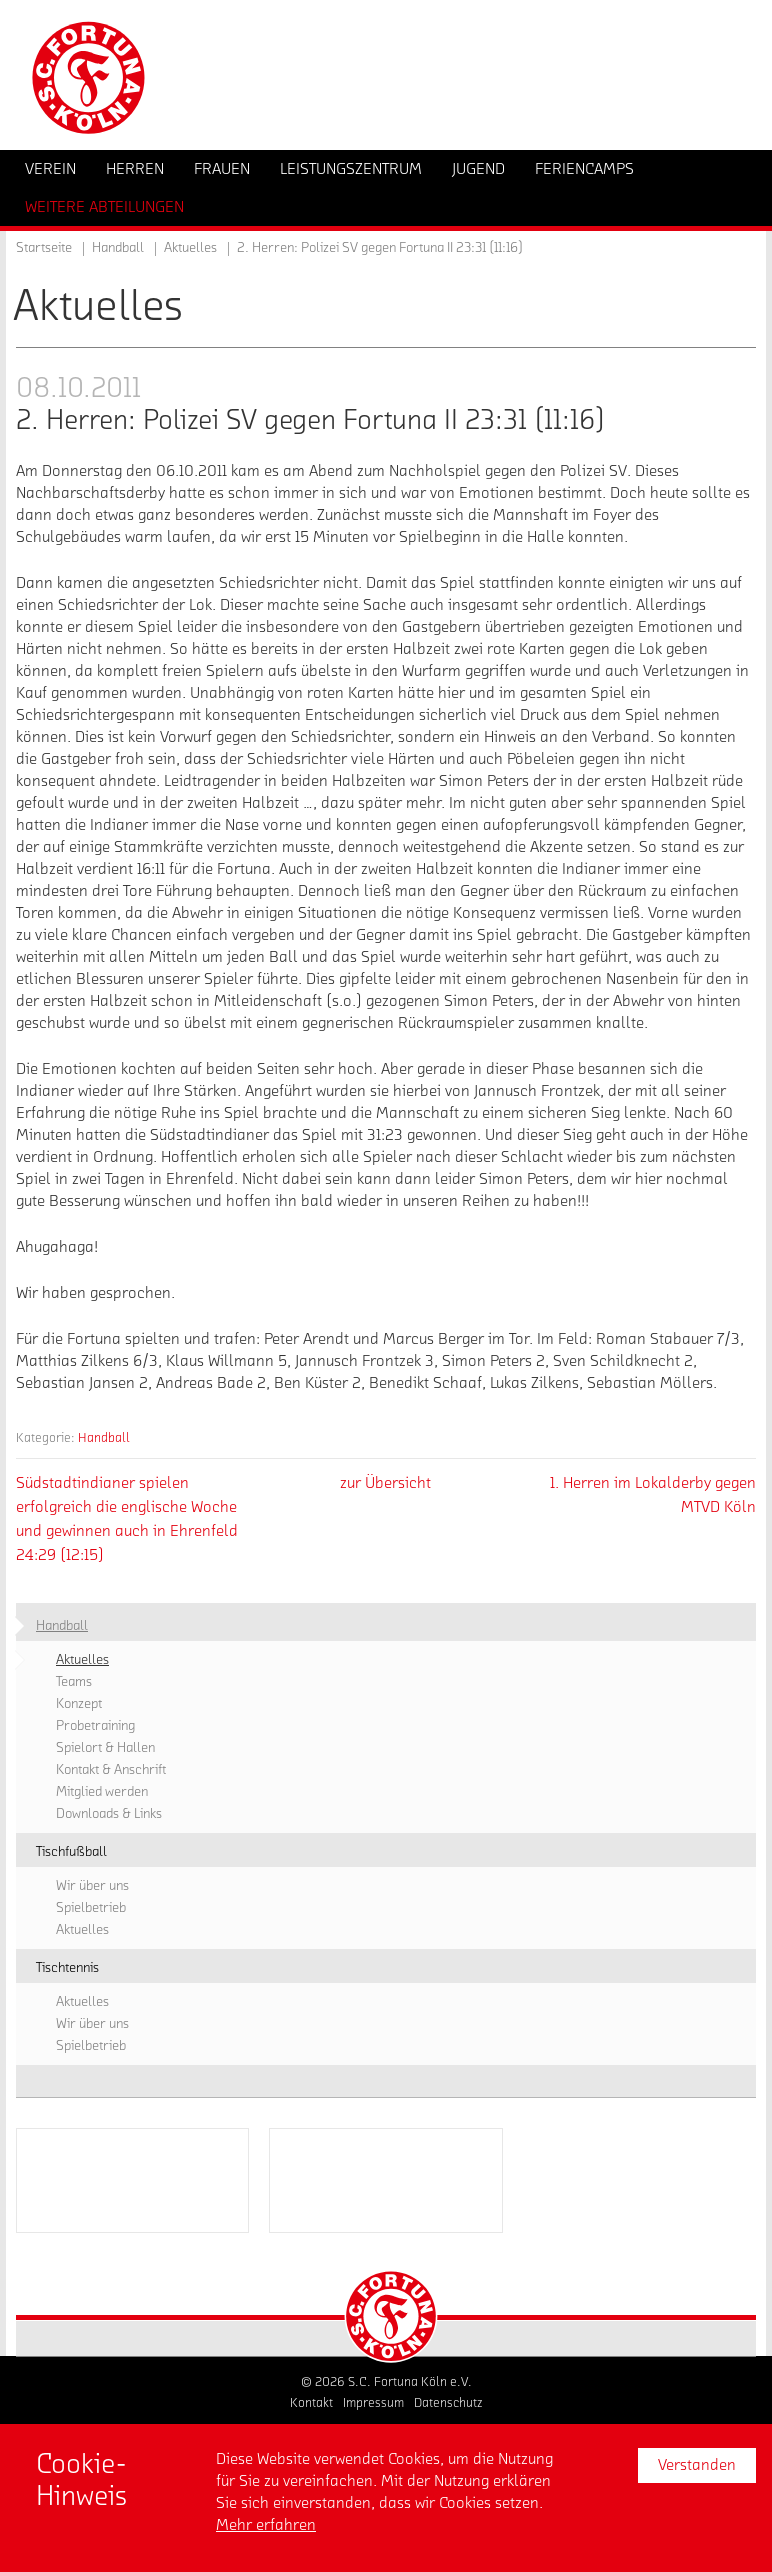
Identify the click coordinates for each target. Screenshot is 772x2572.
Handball (104, 1437)
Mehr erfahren (266, 2525)
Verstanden (697, 2465)
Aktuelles (190, 248)
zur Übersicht (385, 1483)
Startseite (44, 248)
